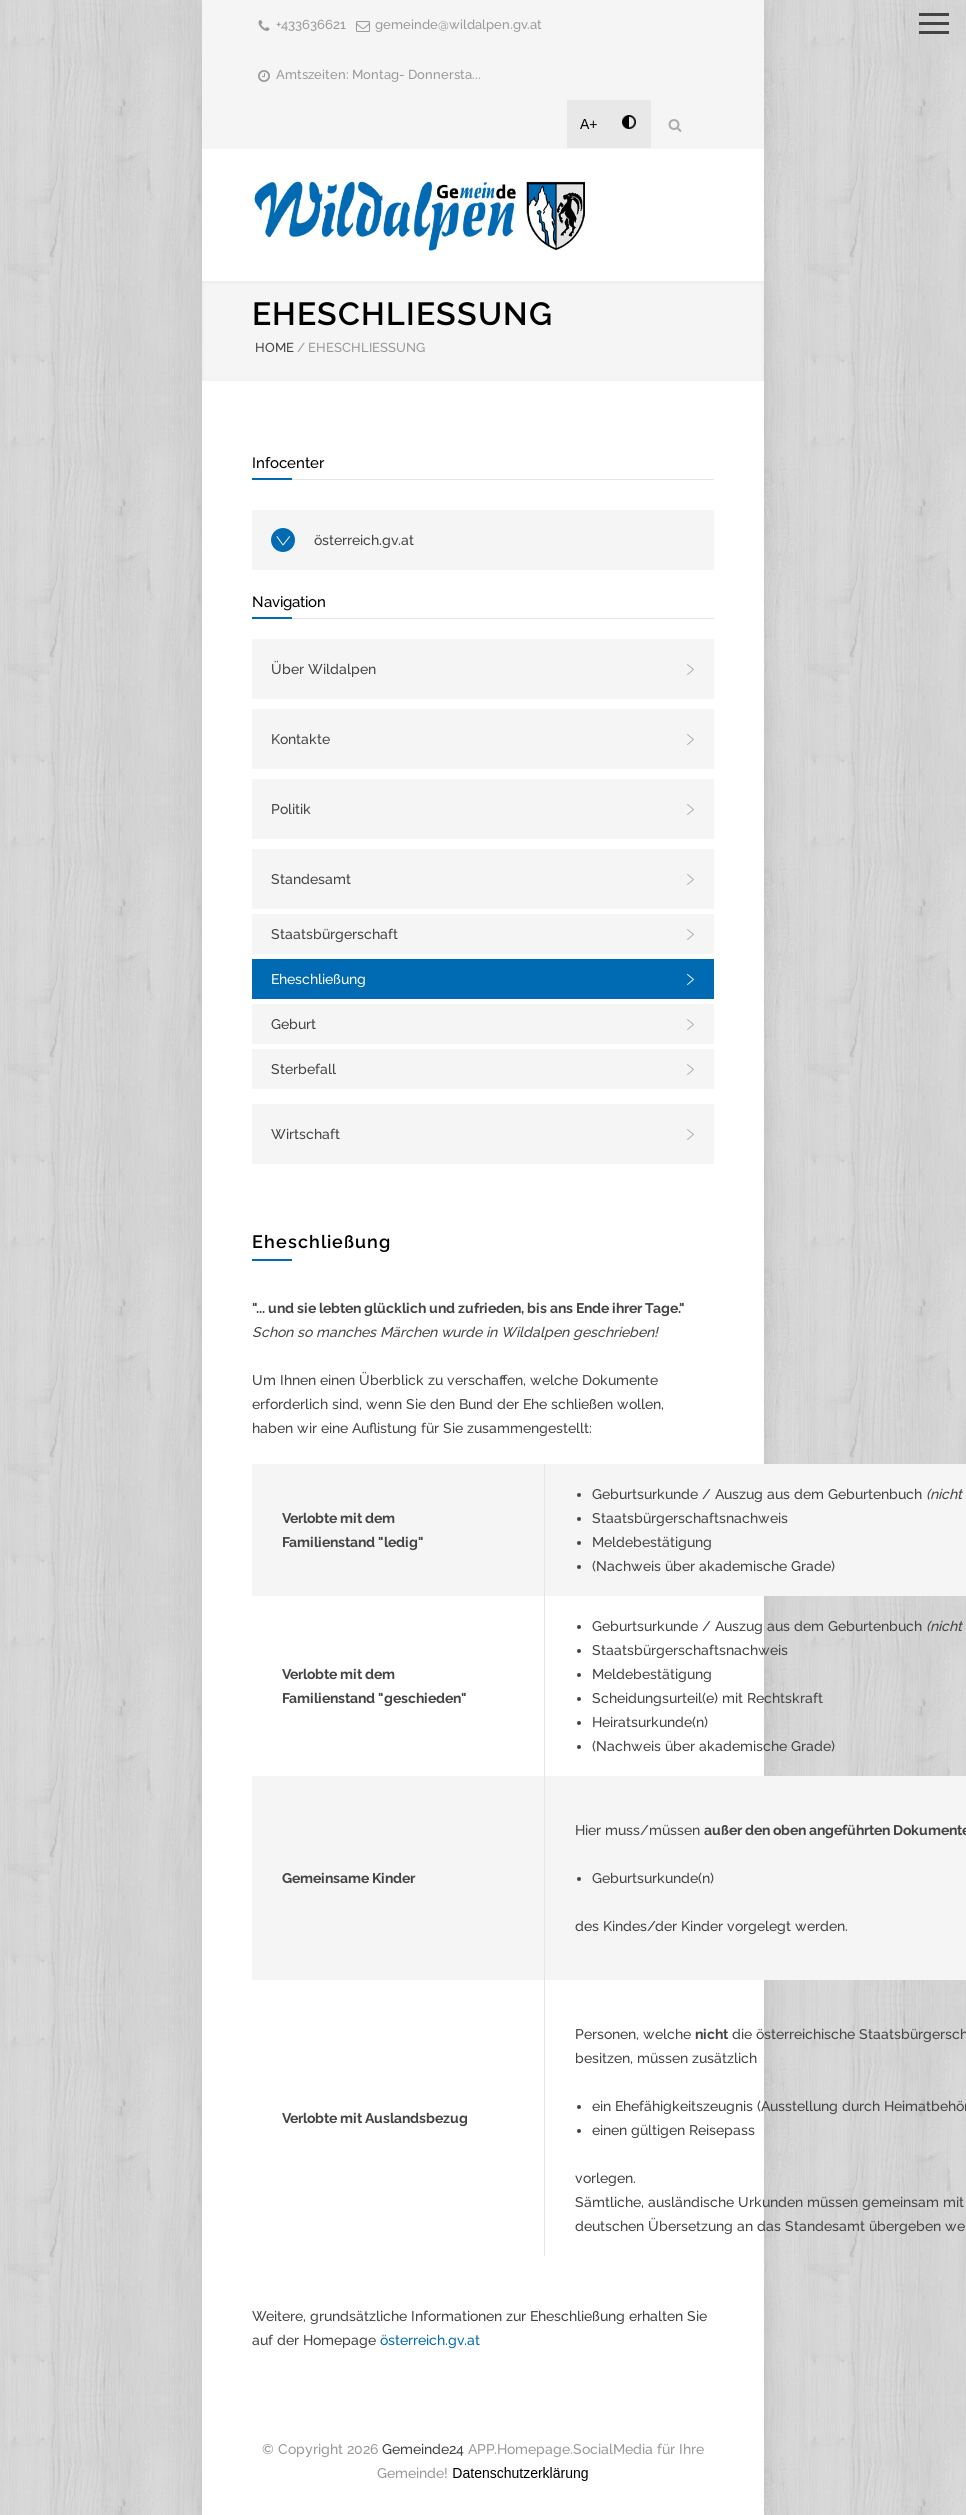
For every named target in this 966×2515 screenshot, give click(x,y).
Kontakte (300, 739)
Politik (291, 809)
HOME (274, 347)
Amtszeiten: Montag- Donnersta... (378, 74)
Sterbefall (303, 1069)
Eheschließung (318, 979)
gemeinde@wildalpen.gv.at (458, 24)
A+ (589, 124)
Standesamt (311, 879)
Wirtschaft (305, 1134)
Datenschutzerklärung (520, 2473)
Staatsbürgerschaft (334, 934)
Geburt (293, 1024)
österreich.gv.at (364, 540)
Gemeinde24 (423, 2449)
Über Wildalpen (323, 669)
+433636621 (311, 24)
